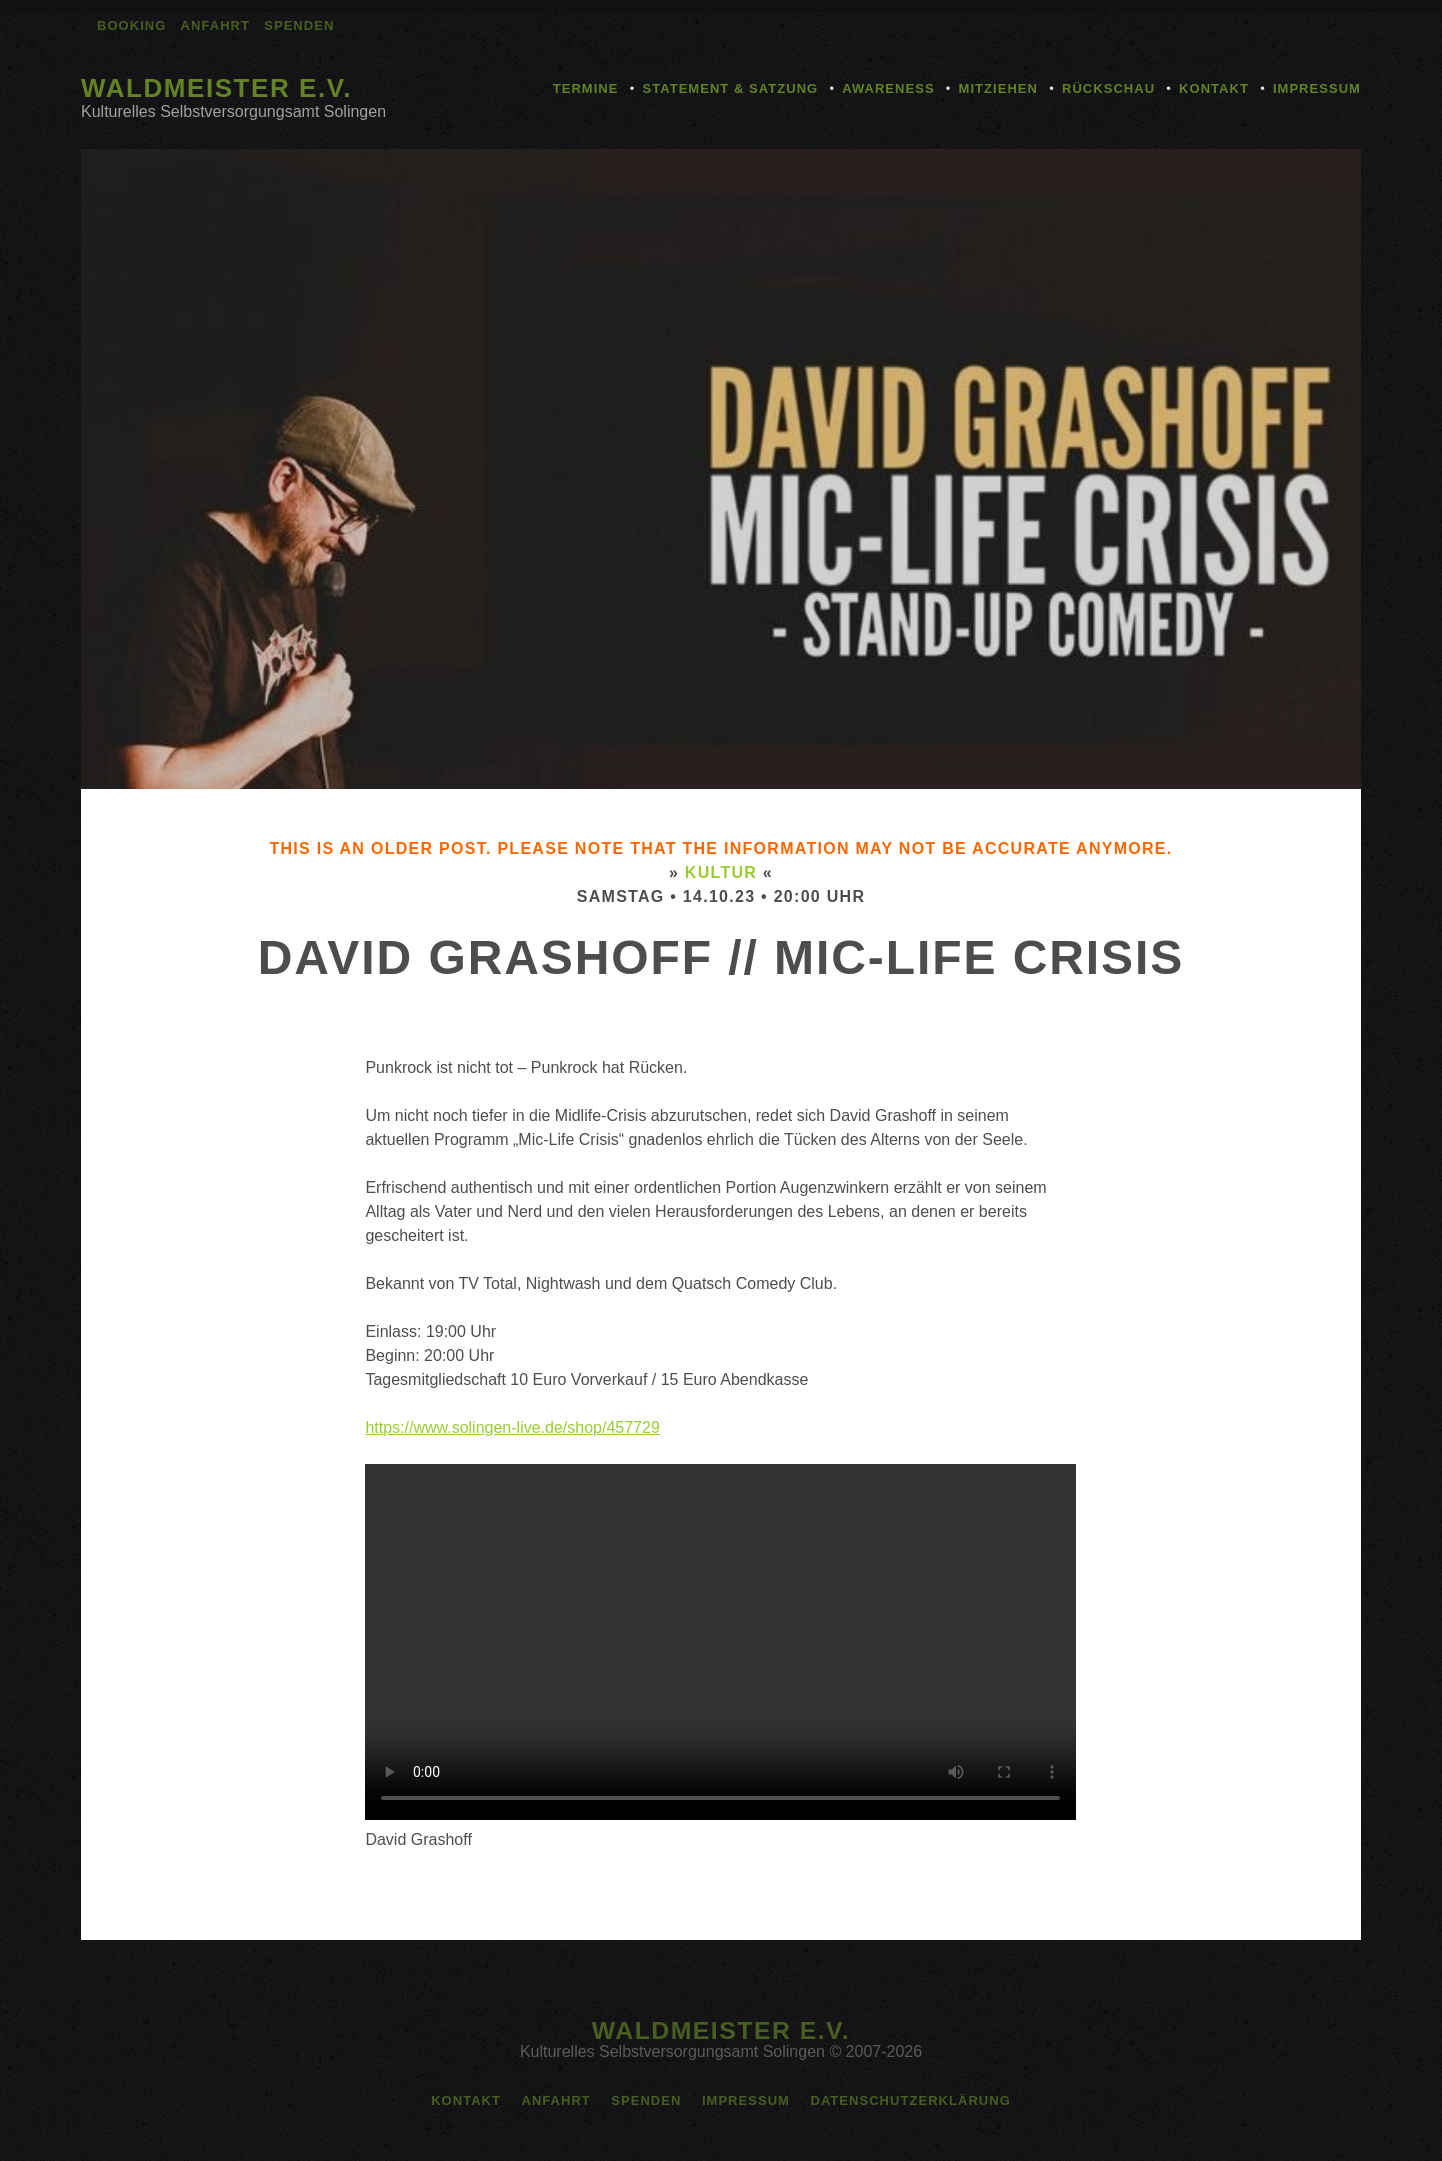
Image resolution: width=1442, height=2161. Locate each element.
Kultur (721, 872)
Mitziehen (998, 88)
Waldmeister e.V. (216, 88)
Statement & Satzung (730, 88)
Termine (586, 88)
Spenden (299, 25)
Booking (131, 25)
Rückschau (1108, 88)
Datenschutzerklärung (910, 2100)
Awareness (888, 88)
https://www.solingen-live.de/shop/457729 (512, 1427)
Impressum (1317, 88)
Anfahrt (215, 25)
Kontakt (1214, 88)
